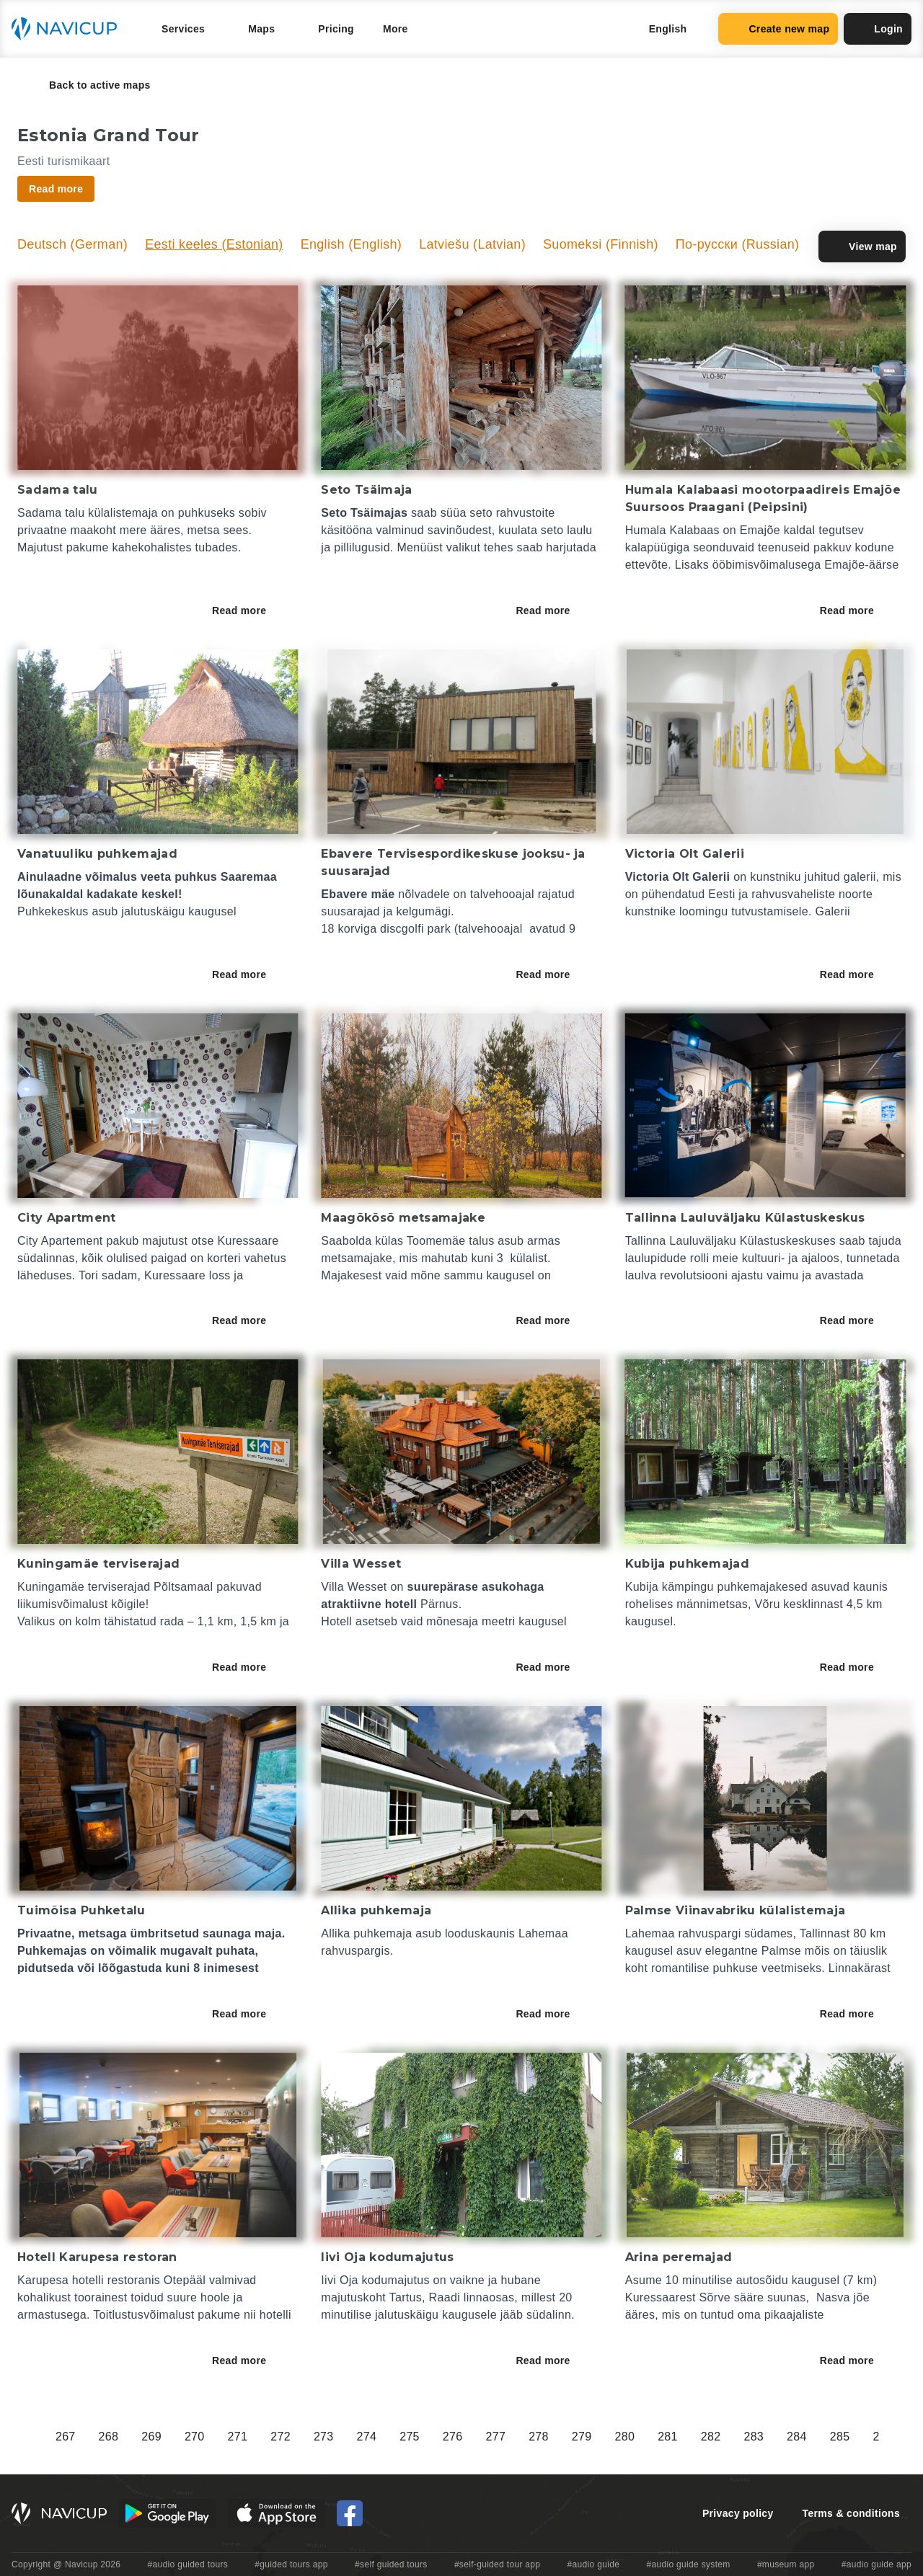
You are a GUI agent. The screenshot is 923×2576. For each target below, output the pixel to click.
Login (877, 29)
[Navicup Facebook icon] (350, 2513)
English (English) (351, 244)
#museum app (786, 2564)
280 (624, 2436)
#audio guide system (688, 2564)
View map (862, 246)
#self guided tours (391, 2564)
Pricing (336, 29)
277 (496, 2436)
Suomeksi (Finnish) (600, 244)
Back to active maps (90, 85)
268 (109, 2436)
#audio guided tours (188, 2564)
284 (797, 2436)
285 (840, 2436)
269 (151, 2436)
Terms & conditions (851, 2513)
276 (453, 2436)
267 (66, 2436)
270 (195, 2436)
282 (711, 2436)
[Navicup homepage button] (69, 28)
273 (324, 2436)
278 (539, 2436)
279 (582, 2436)
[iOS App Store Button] (276, 2513)
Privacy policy (738, 2513)
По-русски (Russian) (738, 244)
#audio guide (594, 2564)
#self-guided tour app (497, 2564)
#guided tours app (291, 2564)
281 (668, 2436)
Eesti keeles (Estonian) (214, 244)
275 (409, 2436)
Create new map (778, 29)
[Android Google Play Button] (167, 2513)
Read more (249, 610)
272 (280, 2436)
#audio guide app (876, 2564)
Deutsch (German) (72, 244)
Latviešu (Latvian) (472, 244)
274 (367, 2436)
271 (238, 2436)
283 (753, 2436)
